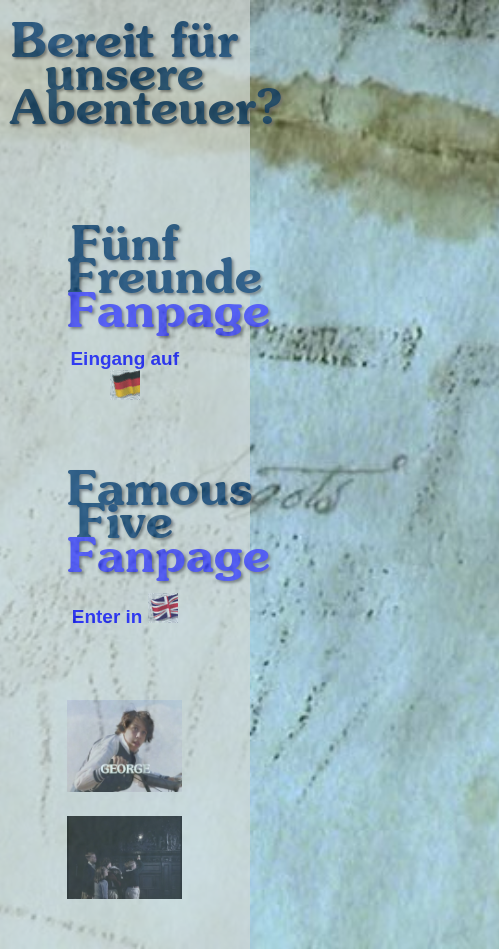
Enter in (125, 616)
